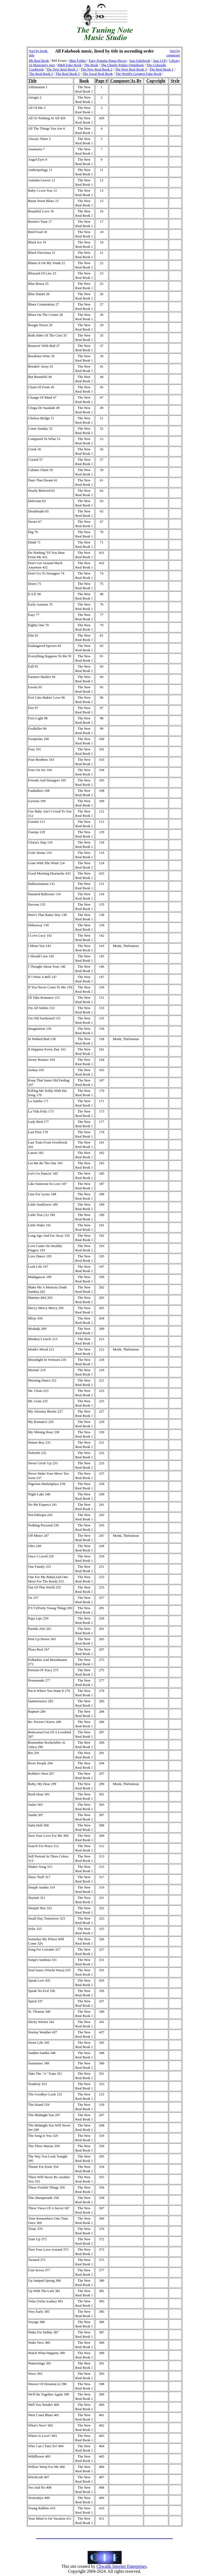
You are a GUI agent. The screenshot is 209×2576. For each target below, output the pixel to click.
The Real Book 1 (161, 69)
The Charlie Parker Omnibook (122, 65)
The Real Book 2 (41, 74)
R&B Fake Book (69, 65)
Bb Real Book (39, 61)
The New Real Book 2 (96, 69)
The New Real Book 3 (131, 69)
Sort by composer (173, 53)
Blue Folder (77, 61)
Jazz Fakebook (139, 61)
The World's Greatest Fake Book (138, 74)
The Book (91, 65)
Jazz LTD (160, 61)
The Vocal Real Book (97, 74)
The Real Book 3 (68, 74)
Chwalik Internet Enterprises (121, 2566)
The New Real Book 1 (62, 69)
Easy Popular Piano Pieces (108, 61)
